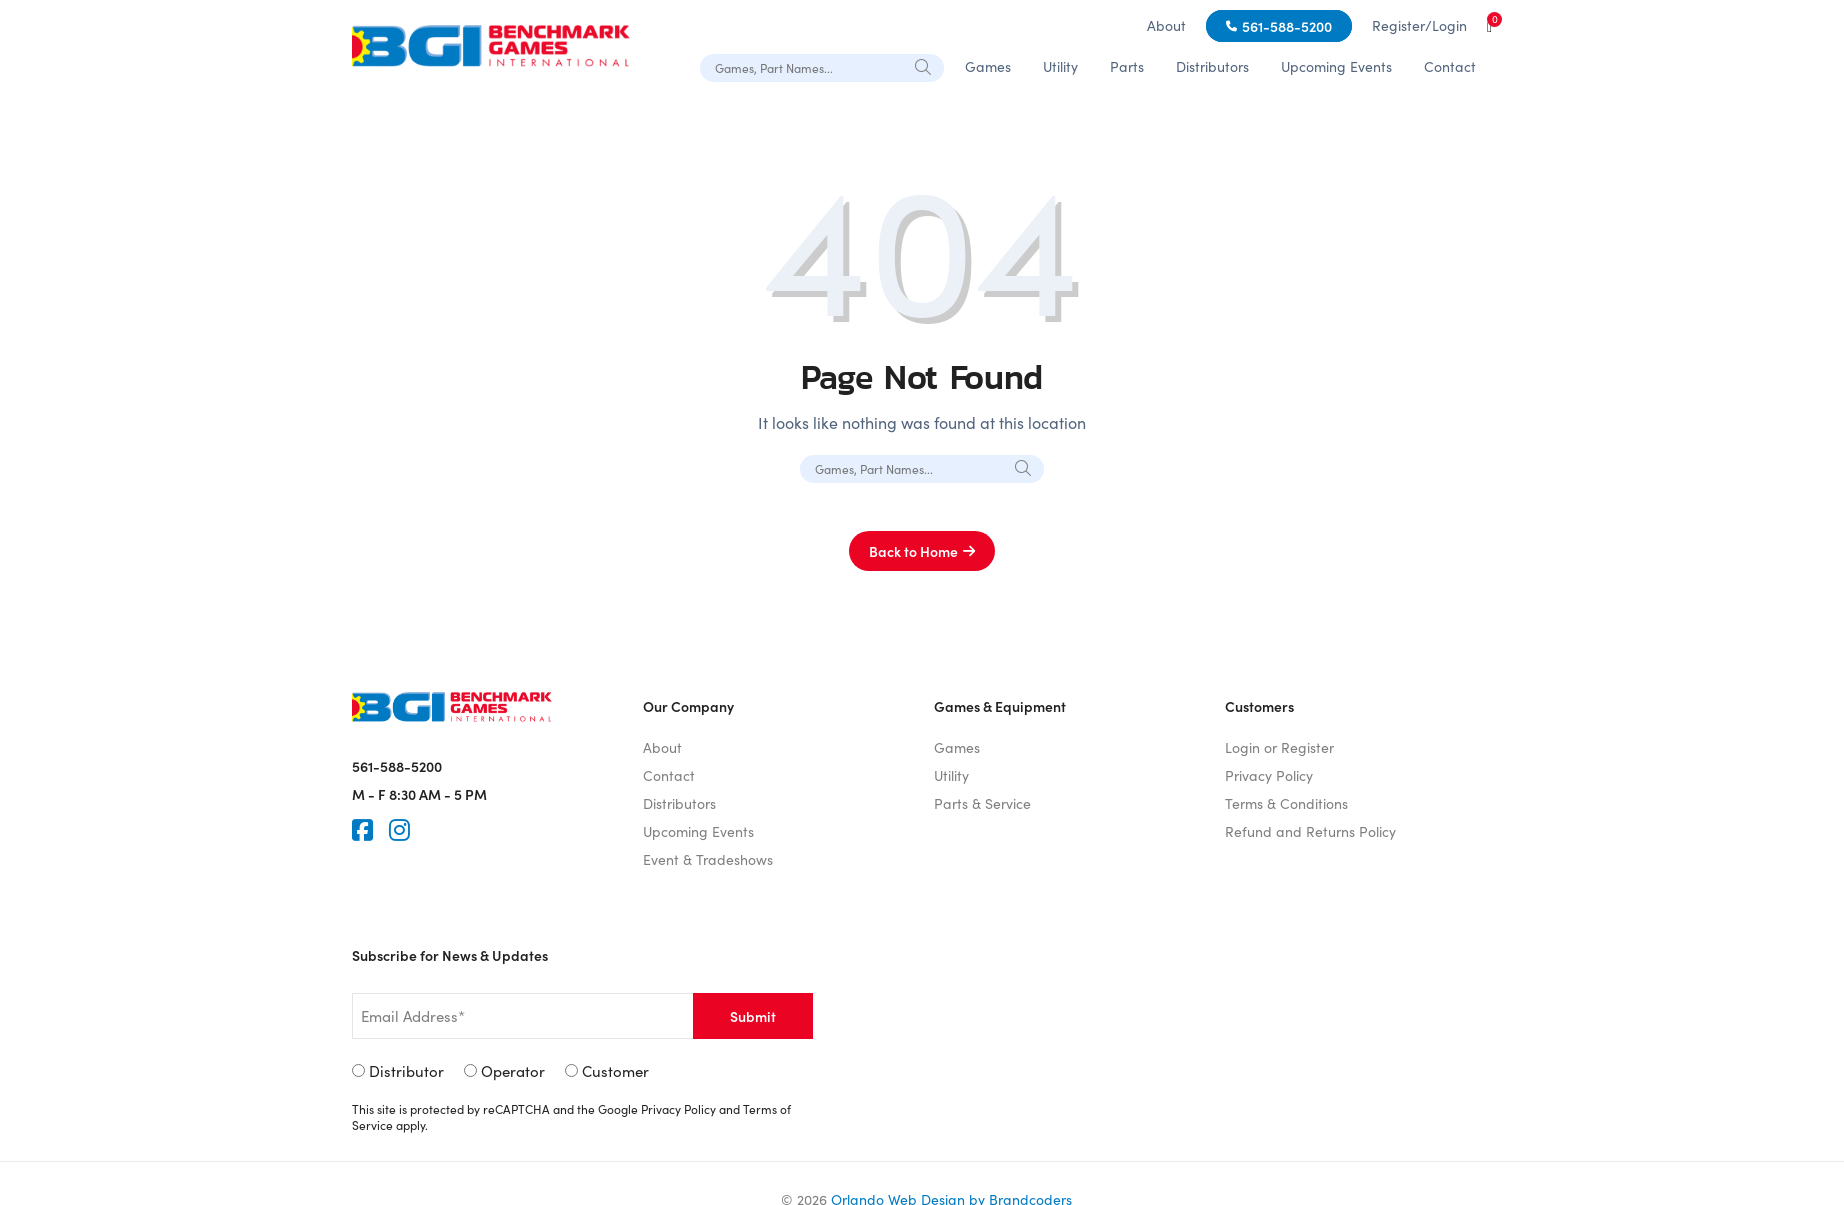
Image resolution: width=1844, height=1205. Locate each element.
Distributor (406, 1071)
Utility (1060, 66)
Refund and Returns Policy (1310, 831)
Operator (513, 1071)
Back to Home (913, 551)
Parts (1127, 66)
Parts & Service (982, 803)
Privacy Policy (1269, 775)
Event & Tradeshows (708, 859)
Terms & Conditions (1286, 803)
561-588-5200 (1287, 26)
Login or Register (1279, 747)
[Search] (924, 67)
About (1166, 25)
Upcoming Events (1336, 66)
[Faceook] (362, 830)
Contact (1450, 66)
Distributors (1212, 66)
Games (988, 66)
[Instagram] (399, 830)
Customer (615, 1071)
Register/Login (1419, 25)
